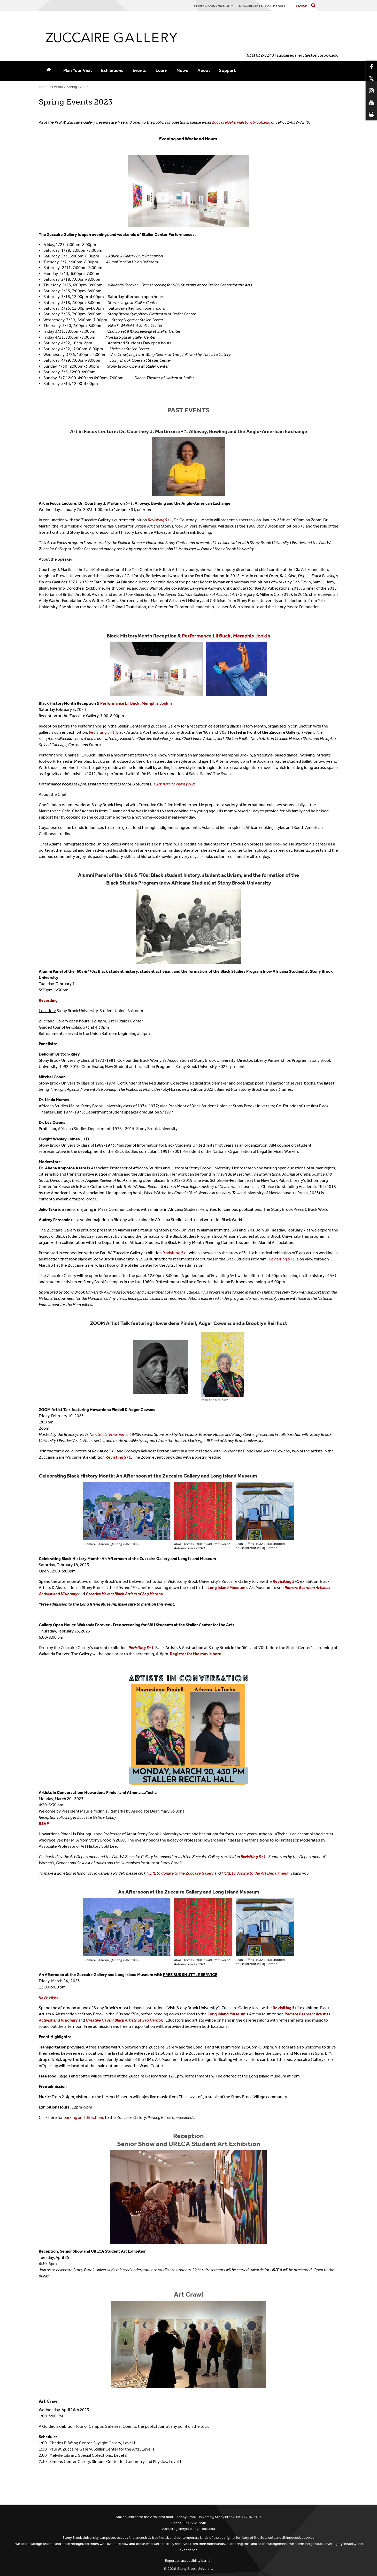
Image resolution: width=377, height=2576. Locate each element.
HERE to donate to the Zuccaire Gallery (180, 1873)
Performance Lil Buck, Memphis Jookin (226, 636)
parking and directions (84, 2117)
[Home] (49, 71)
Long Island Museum (226, 1587)
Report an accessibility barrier (188, 2560)
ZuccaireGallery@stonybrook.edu (241, 122)
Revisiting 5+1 (175, 1252)
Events (140, 70)
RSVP (44, 1823)
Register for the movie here (195, 1653)
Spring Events (78, 87)
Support (227, 70)
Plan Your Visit (77, 70)
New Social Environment (110, 1434)
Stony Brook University (195, 2568)
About (203, 70)
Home (44, 87)
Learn (161, 70)
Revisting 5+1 (118, 1457)
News (182, 70)
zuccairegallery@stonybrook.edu (188, 2529)
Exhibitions (112, 70)
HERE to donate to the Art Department (255, 1873)
